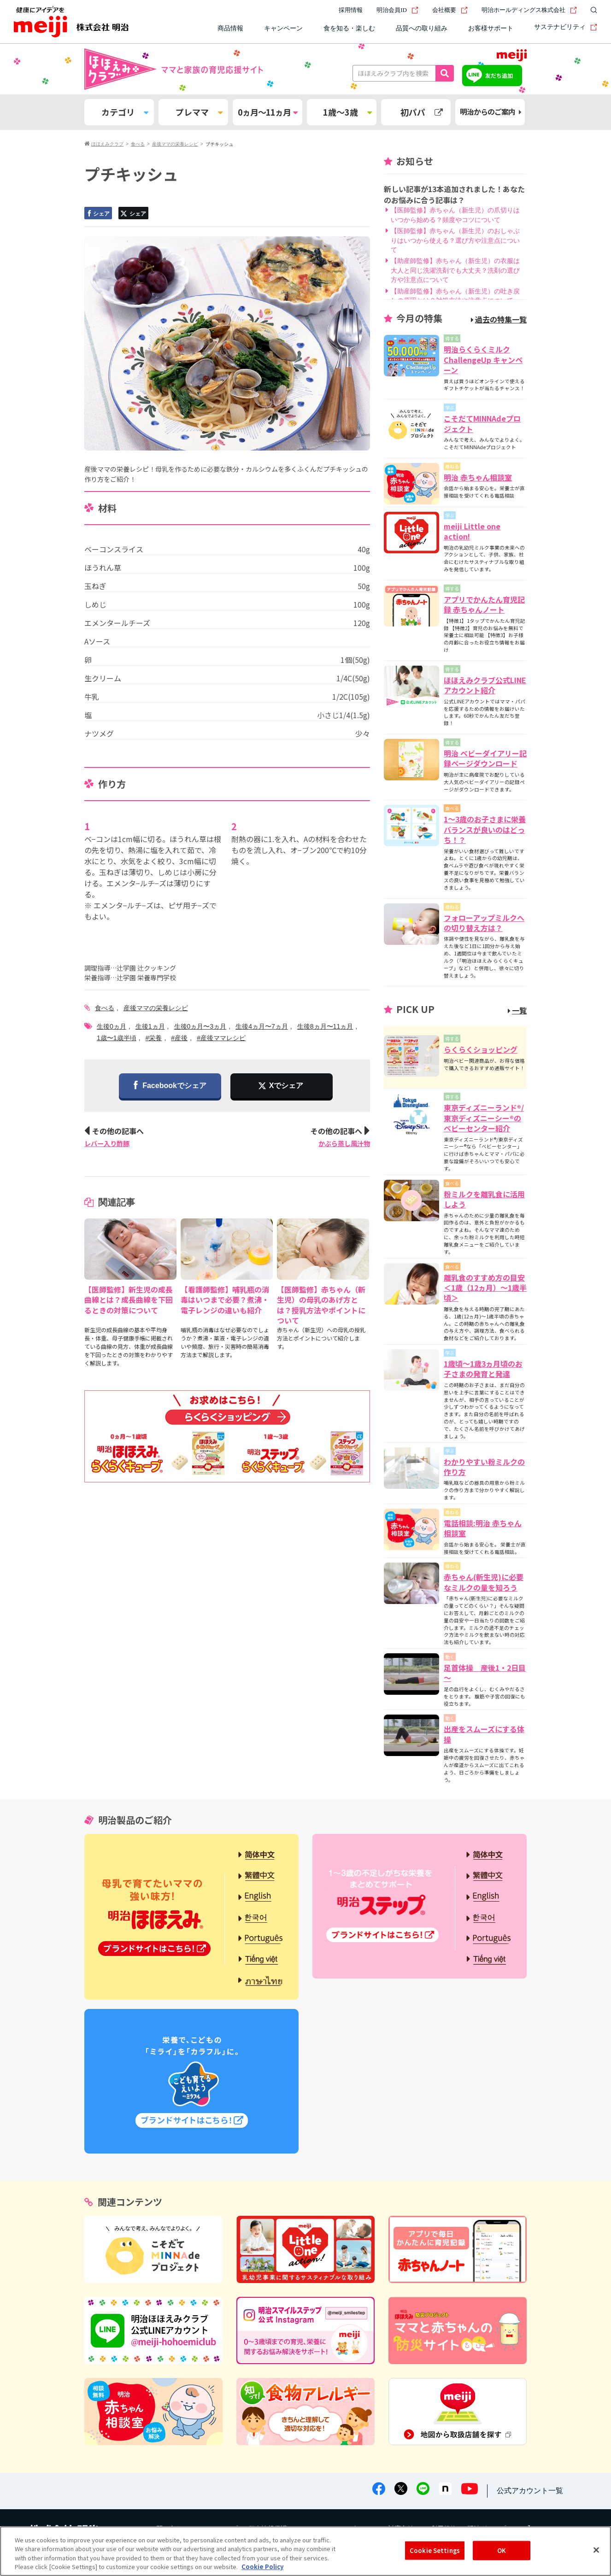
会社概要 (450, 9)
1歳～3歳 (347, 112)
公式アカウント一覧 (530, 2490)
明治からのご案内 (490, 111)
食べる (104, 1008)
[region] (305, 2551)
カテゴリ (124, 112)
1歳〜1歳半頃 (116, 1038)
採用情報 (351, 9)
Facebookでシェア (170, 1086)
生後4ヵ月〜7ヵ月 (261, 1026)
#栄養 (154, 1038)
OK (501, 2550)
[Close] (596, 2550)
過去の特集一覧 (499, 319)
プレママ (199, 112)
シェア (98, 213)
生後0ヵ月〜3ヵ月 (200, 1026)
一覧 (517, 1010)
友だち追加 (499, 75)
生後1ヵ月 (150, 1026)
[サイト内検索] (591, 10)
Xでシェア (286, 1085)
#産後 (179, 1038)
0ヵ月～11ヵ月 (267, 112)
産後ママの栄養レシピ (155, 1008)
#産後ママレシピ (221, 1038)
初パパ (421, 112)
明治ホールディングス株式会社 (529, 9)
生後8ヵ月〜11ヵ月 (325, 1026)
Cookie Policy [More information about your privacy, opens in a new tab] (262, 2566)
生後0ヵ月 (111, 1026)
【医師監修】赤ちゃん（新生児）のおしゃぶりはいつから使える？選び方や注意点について (455, 240)
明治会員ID (397, 9)
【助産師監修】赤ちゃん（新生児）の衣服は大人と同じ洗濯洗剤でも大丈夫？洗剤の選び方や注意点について (455, 270)
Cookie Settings (435, 2550)
